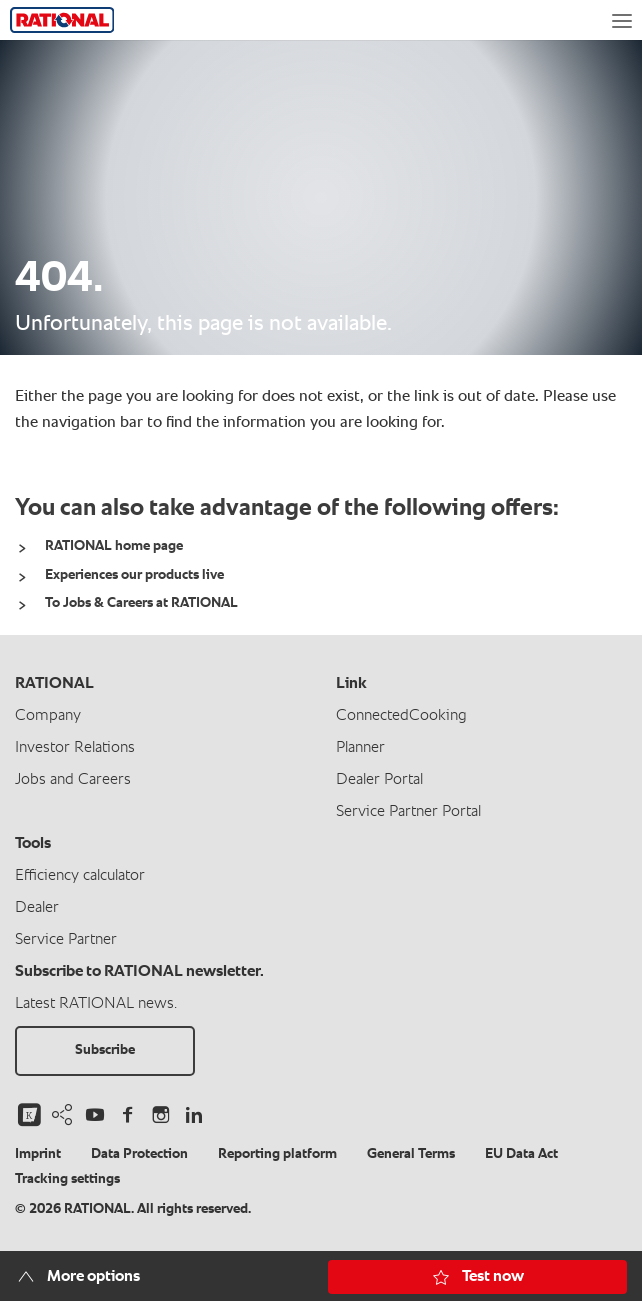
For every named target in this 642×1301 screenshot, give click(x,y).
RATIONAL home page (114, 546)
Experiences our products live (134, 575)
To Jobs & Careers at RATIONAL (141, 603)
